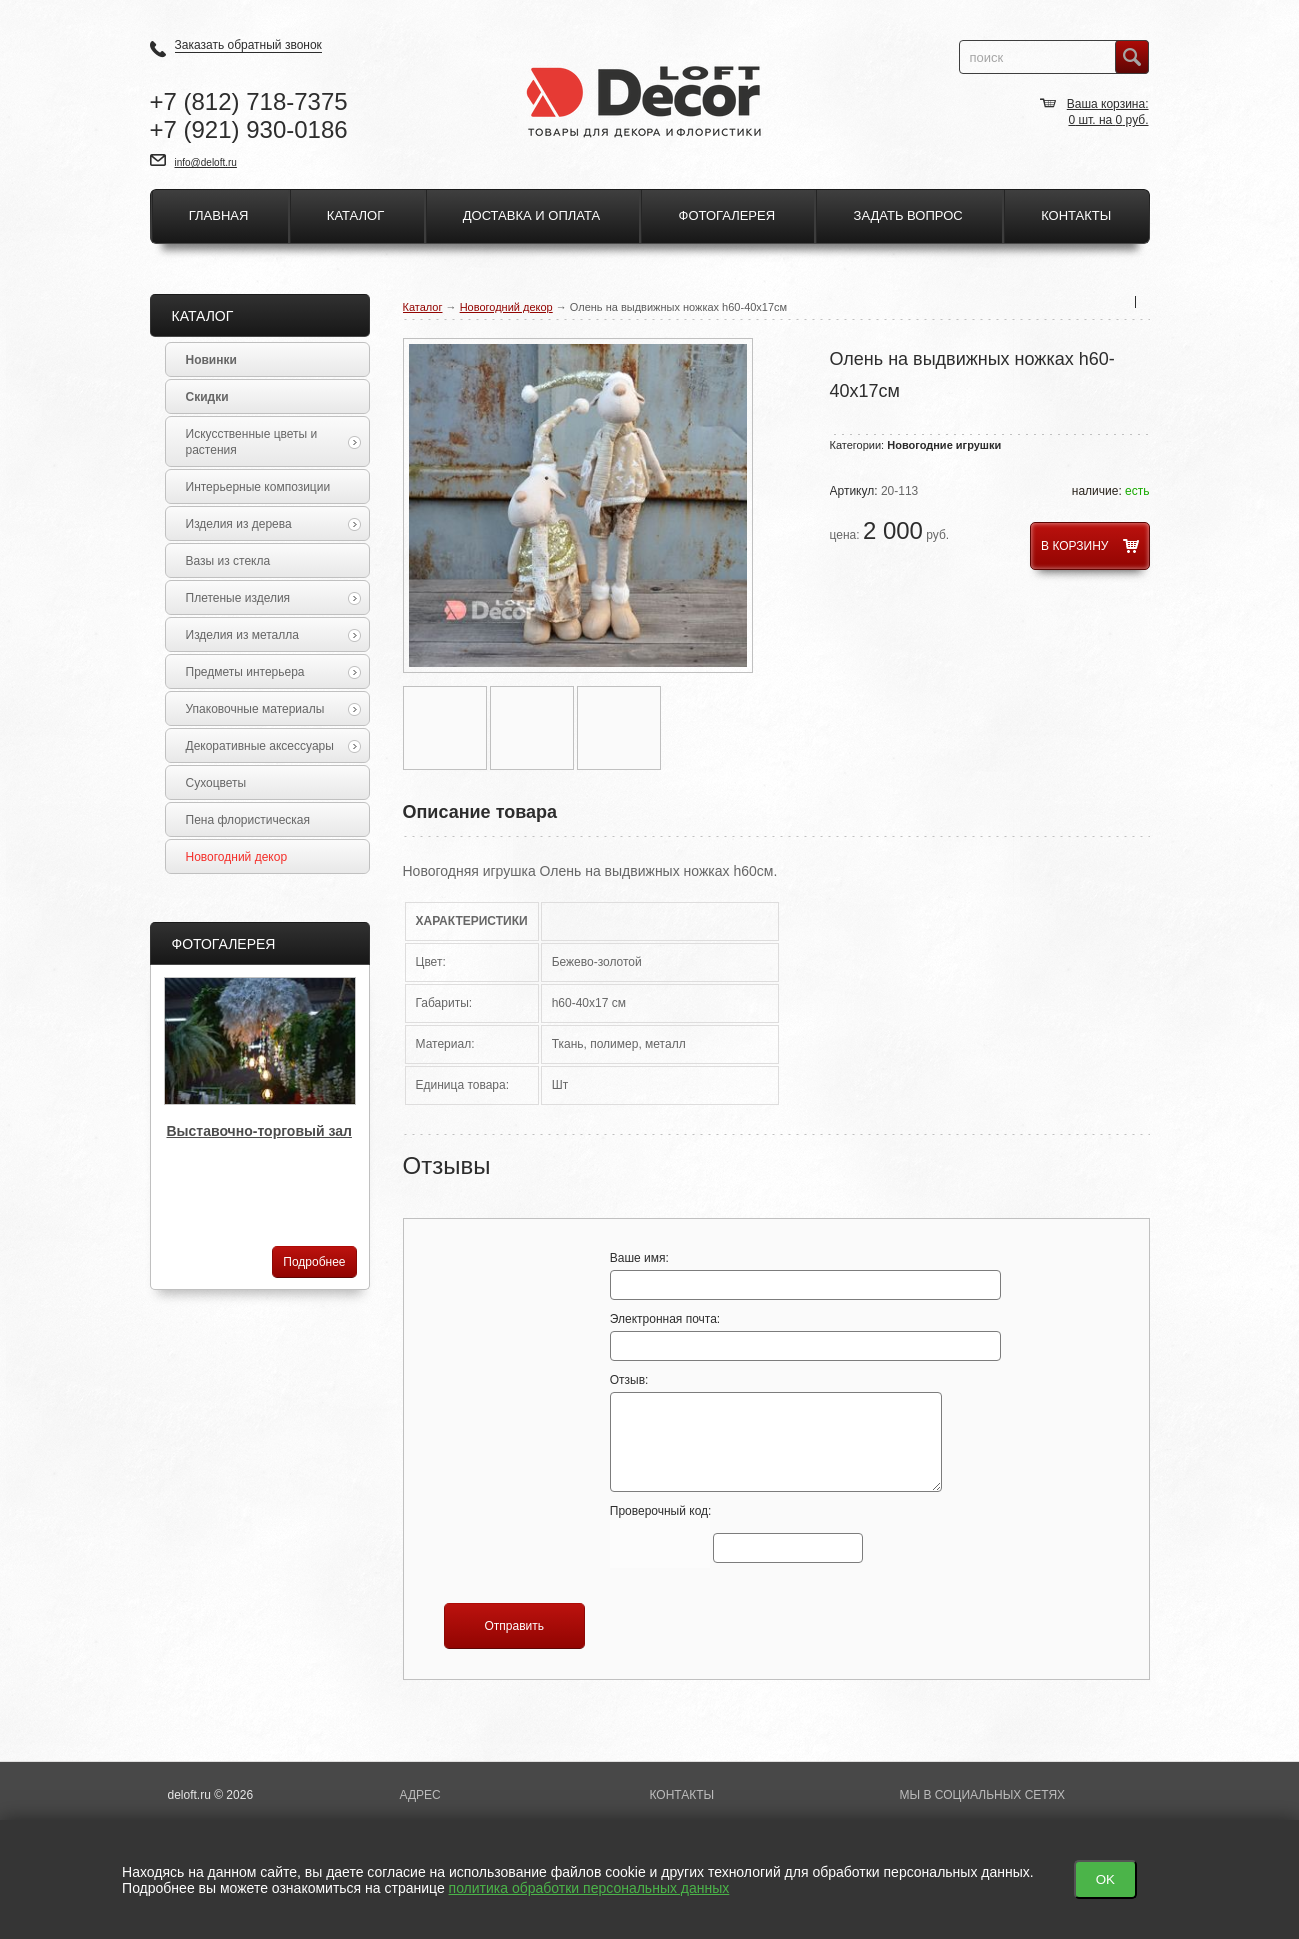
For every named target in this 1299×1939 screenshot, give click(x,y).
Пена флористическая (248, 820)
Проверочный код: (736, 1537)
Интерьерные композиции (258, 487)
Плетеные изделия (273, 598)
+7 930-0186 (249, 129)
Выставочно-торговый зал (259, 1131)
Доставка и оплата (531, 215)
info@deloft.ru (206, 162)
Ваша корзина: (1108, 104)
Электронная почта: (776, 1336)
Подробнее (314, 1262)
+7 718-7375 (249, 101)
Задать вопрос (908, 215)
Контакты (1076, 215)
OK (1105, 1879)
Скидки (207, 397)
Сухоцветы (216, 783)
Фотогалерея (727, 215)
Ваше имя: (776, 1275)
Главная (219, 215)
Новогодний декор (506, 307)
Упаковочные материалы (273, 709)
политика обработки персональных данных (589, 1888)
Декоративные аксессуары (273, 746)
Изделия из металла (273, 635)
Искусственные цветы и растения (273, 442)
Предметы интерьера (273, 672)
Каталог (355, 215)
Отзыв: (776, 1432)
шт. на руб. (1108, 120)
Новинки (211, 360)
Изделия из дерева (273, 524)
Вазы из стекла (228, 561)
